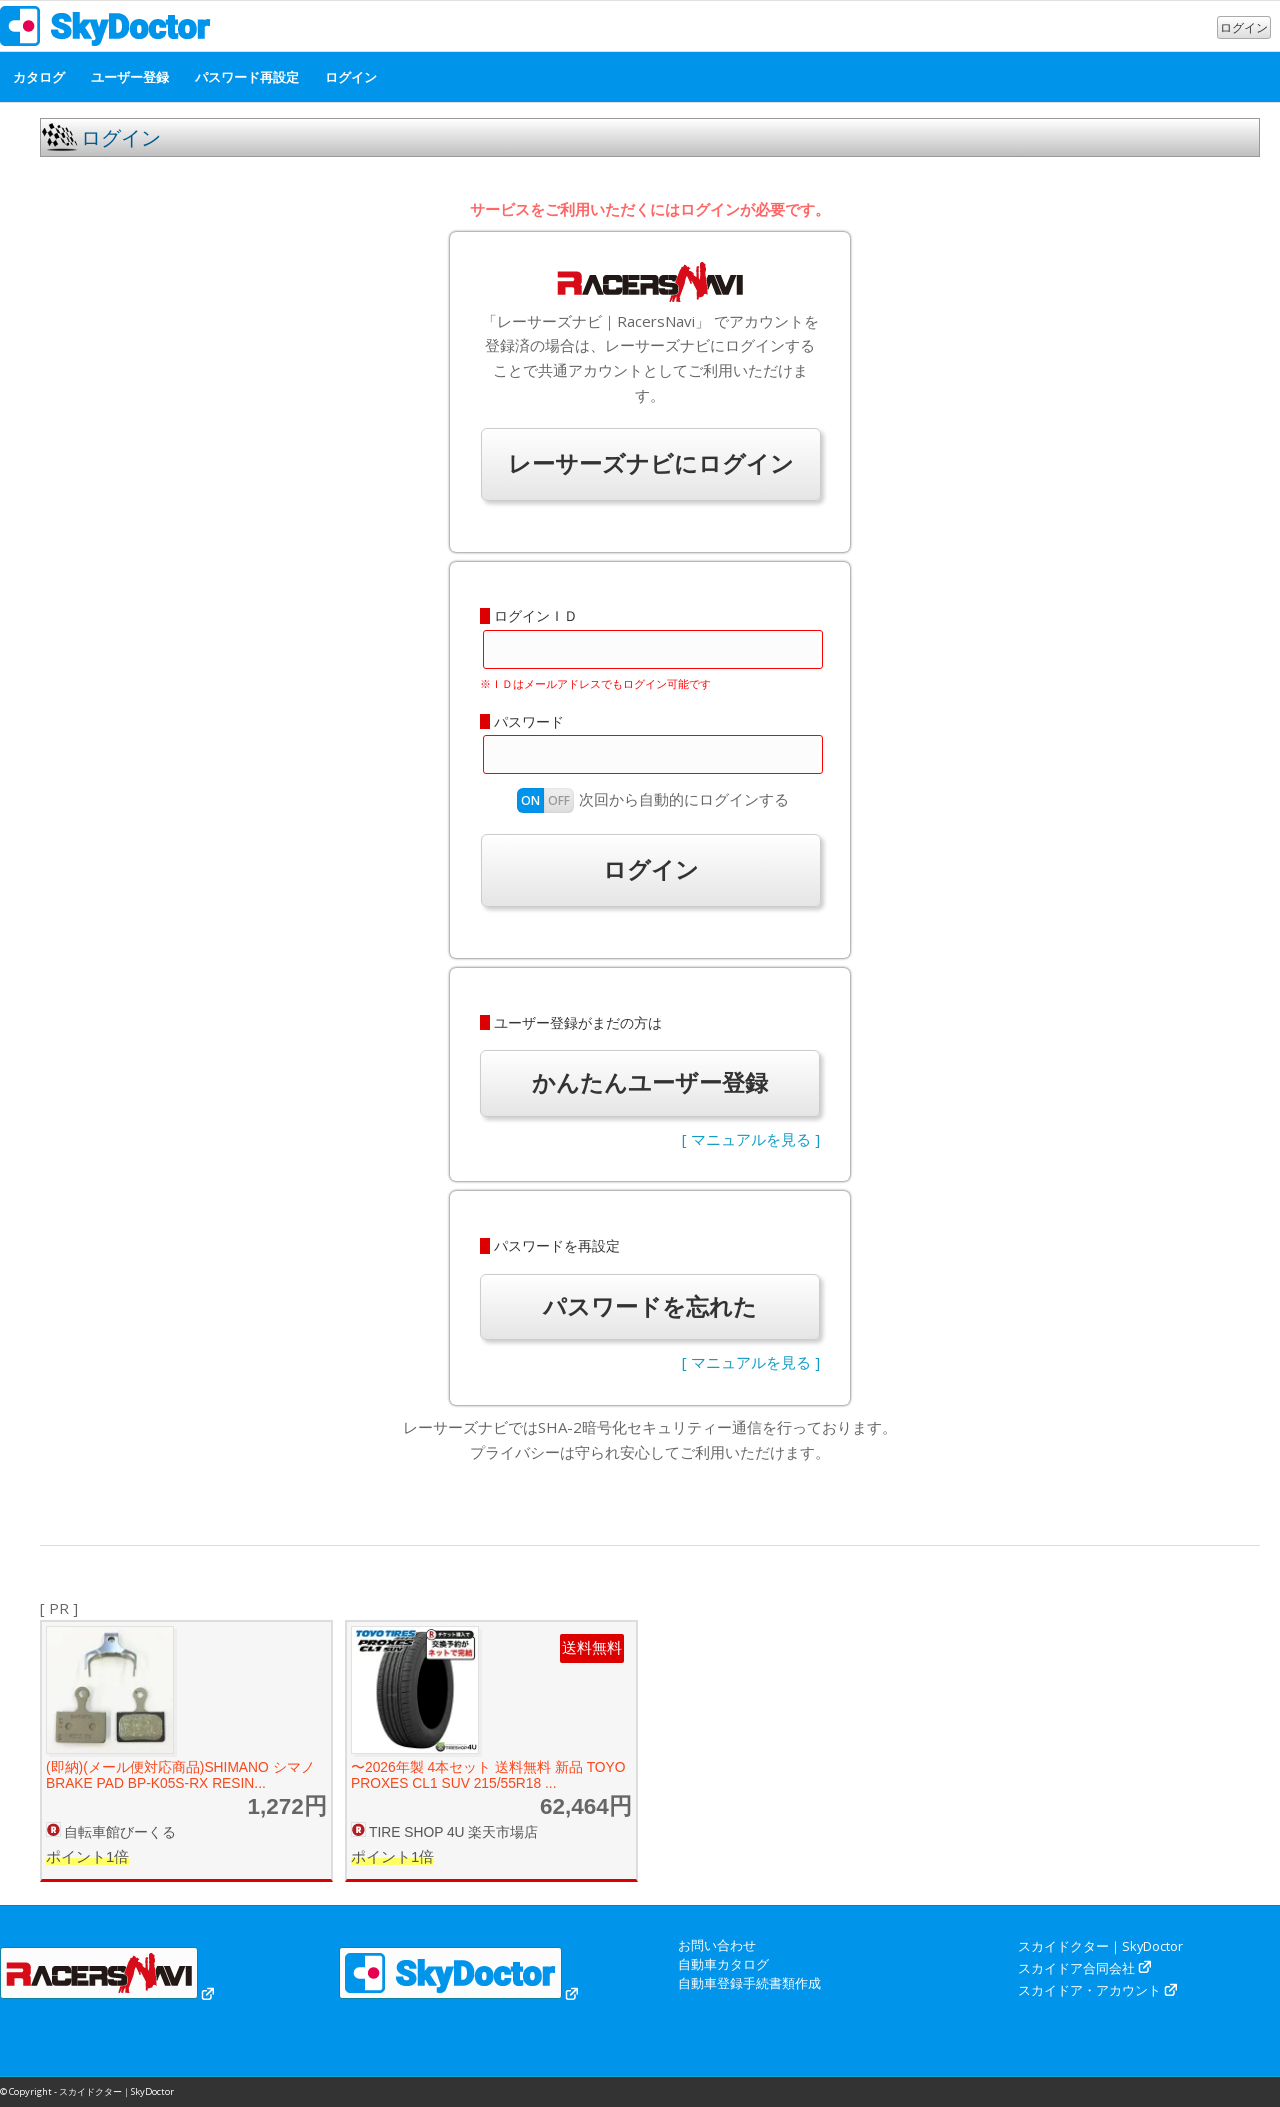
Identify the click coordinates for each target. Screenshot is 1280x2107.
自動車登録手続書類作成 (749, 1983)
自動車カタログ (723, 1964)
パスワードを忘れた (650, 1306)
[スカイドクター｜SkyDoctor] (105, 31)
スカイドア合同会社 (1076, 1968)
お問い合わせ (717, 1945)
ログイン (1244, 27)
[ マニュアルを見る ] (751, 1139)
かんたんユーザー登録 (650, 1082)
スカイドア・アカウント (1089, 1990)
